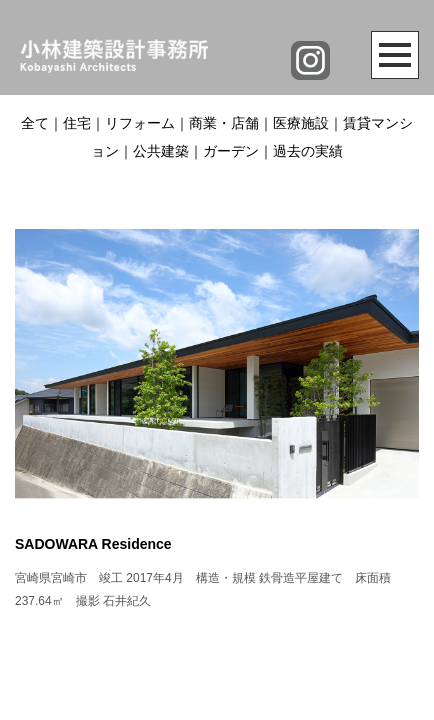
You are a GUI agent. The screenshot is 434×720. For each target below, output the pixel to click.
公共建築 (161, 151)
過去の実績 (308, 151)
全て (35, 123)
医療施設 (301, 123)
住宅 (77, 123)
